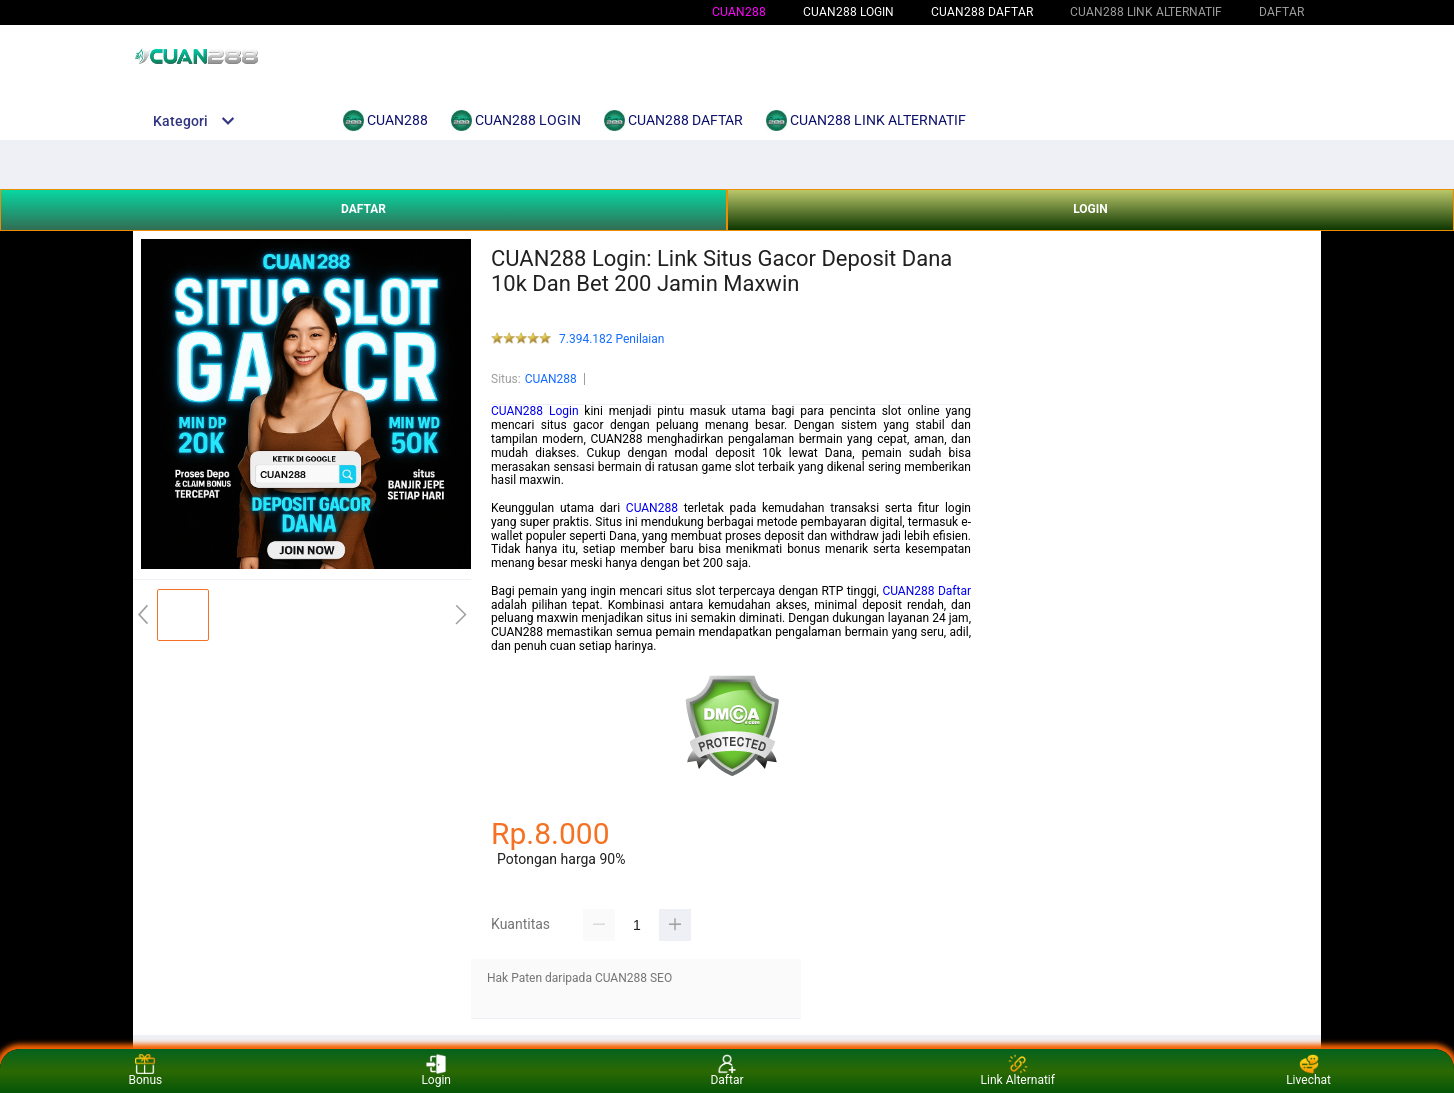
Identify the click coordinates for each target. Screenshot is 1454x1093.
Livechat (1308, 1070)
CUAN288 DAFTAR (982, 12)
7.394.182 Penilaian (611, 339)
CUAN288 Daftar (926, 591)
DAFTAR (363, 209)
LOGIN (1090, 209)
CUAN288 (739, 12)
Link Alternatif (1018, 1070)
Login (436, 1070)
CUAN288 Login (535, 411)
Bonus (146, 1070)
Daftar (726, 1070)
